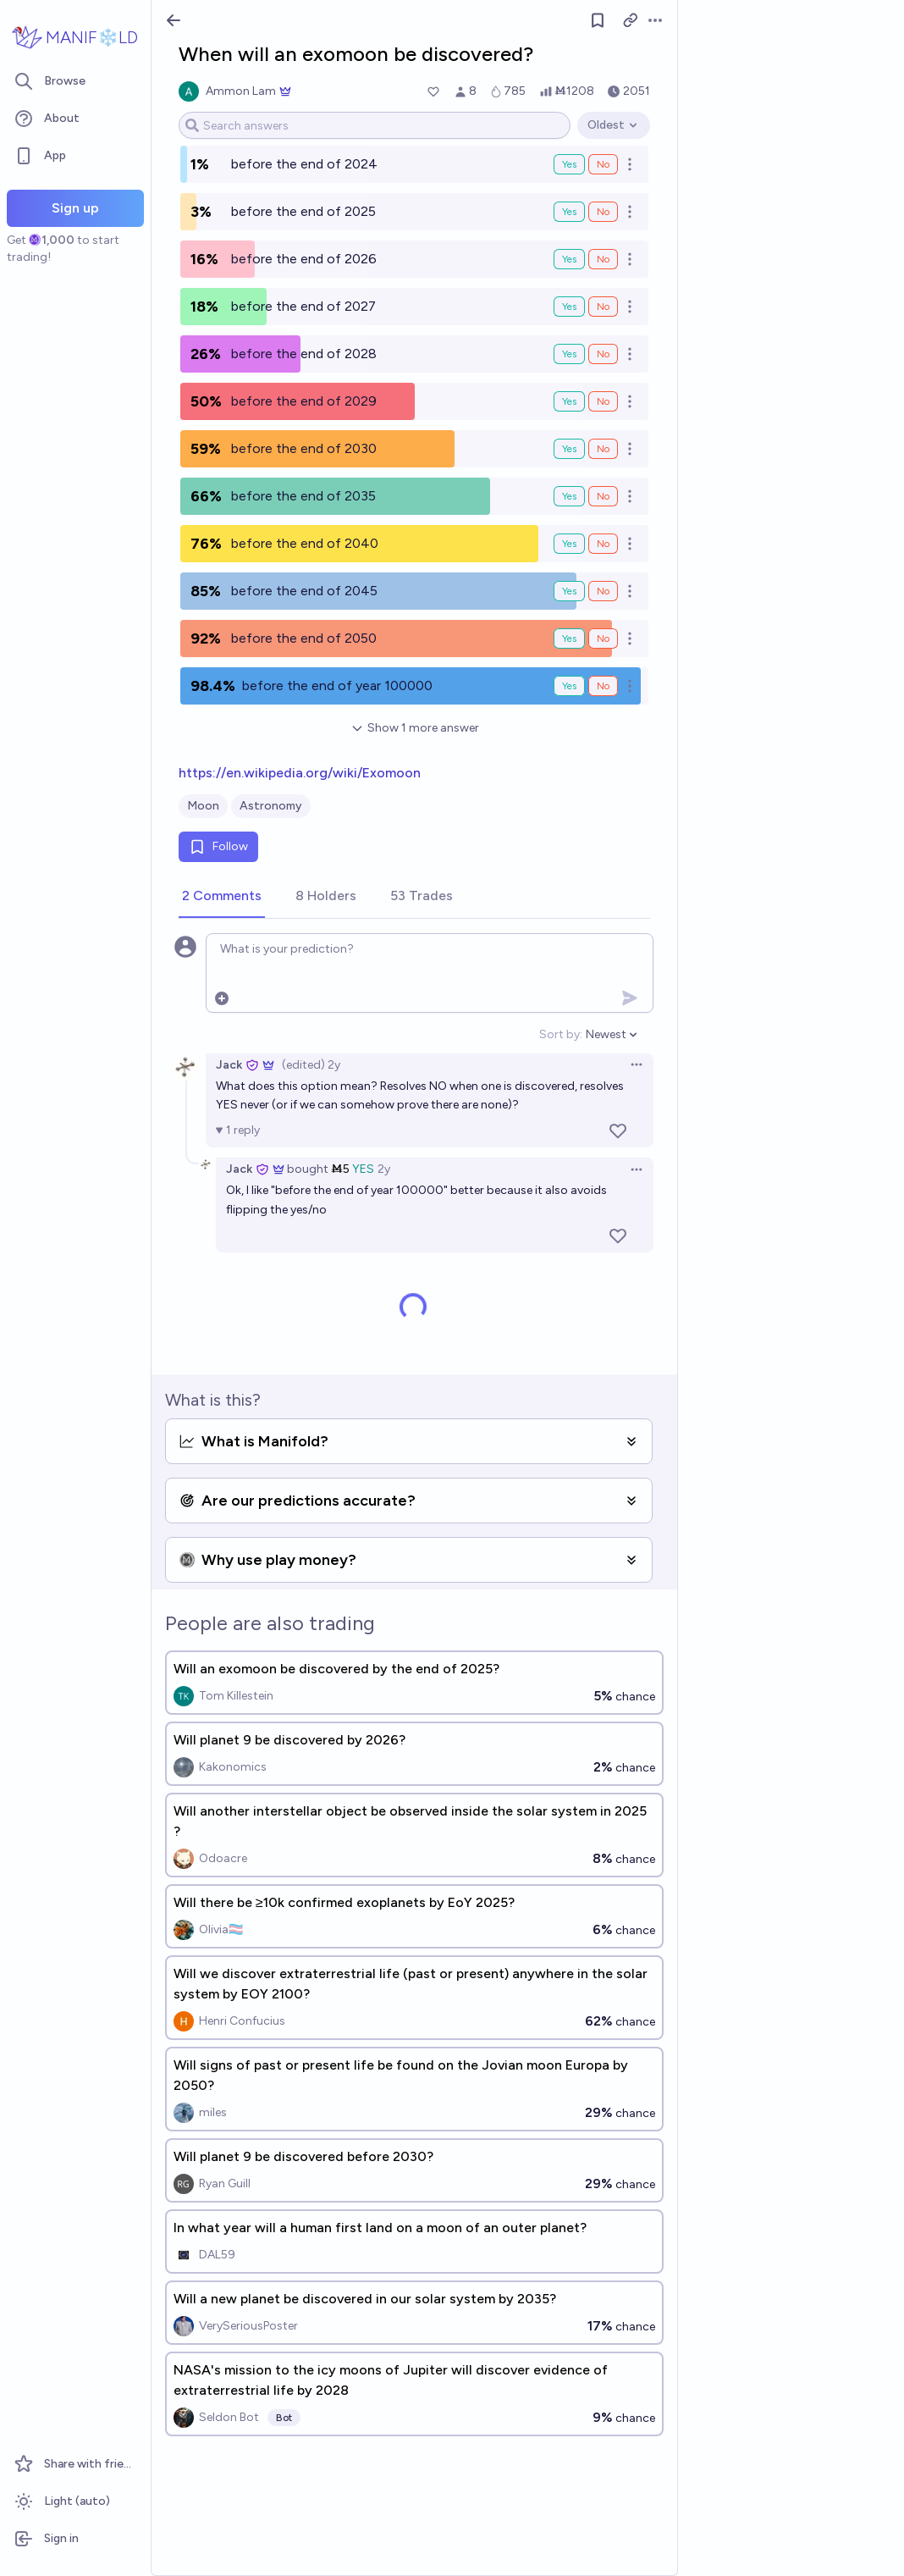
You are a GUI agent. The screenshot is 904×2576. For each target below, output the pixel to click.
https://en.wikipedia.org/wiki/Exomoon (300, 773)
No (603, 164)
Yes (569, 164)
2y (384, 1169)
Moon (203, 806)
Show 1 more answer (414, 728)
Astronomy (271, 806)
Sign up (75, 208)
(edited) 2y (311, 1065)
